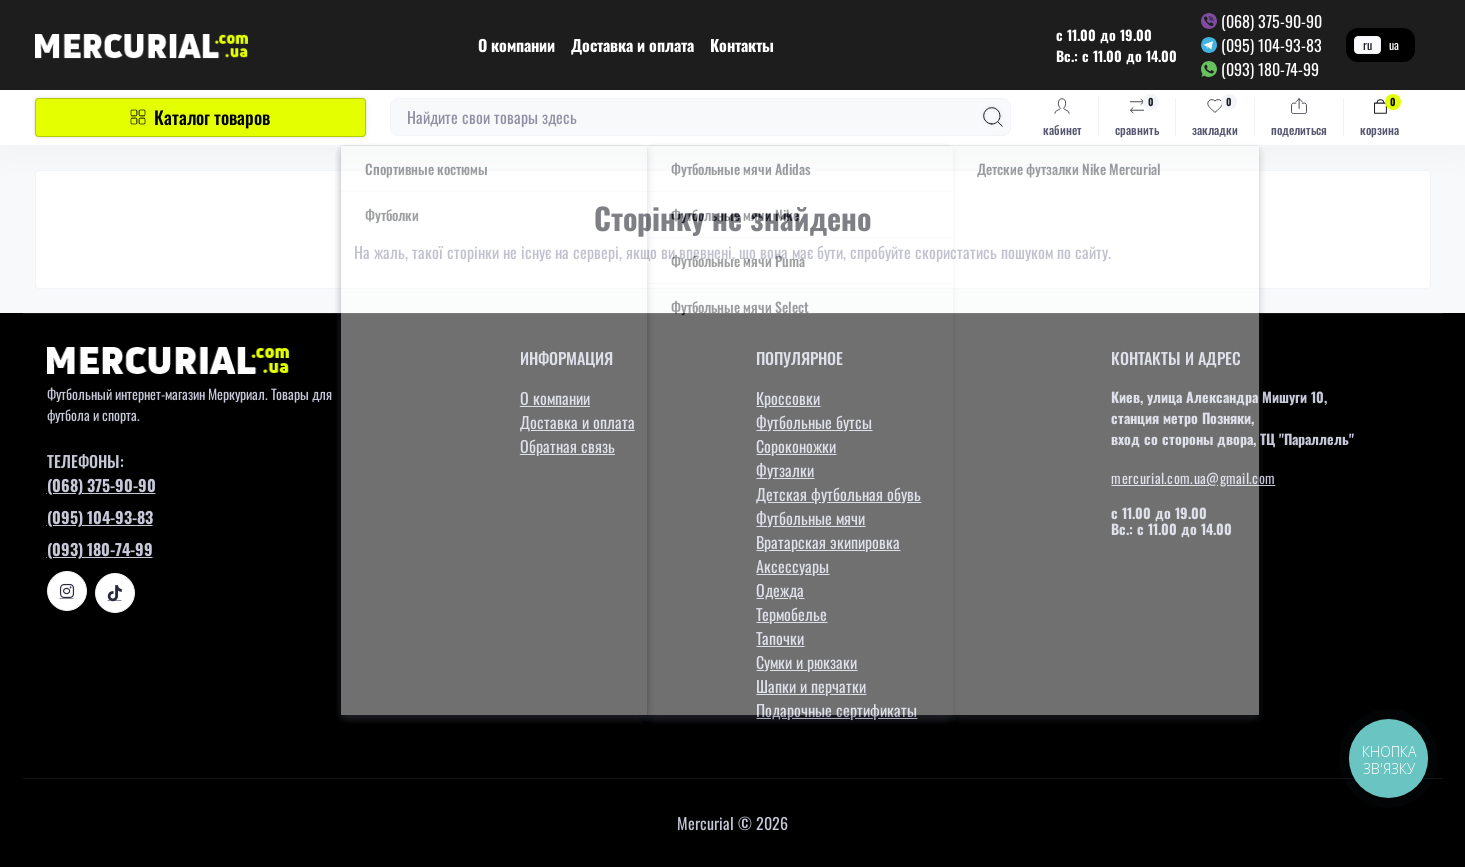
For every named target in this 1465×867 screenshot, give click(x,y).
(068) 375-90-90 (1271, 21)
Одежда (780, 590)
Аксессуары (792, 566)
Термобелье (791, 614)
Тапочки (780, 638)
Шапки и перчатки (811, 686)
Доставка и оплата (632, 45)
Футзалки (785, 470)
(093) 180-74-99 (1270, 69)
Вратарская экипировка (828, 542)
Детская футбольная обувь (838, 494)
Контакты (742, 45)
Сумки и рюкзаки (806, 662)
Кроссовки (788, 398)
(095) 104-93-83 (1271, 45)
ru (1367, 44)
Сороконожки (796, 446)
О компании (516, 45)
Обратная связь (567, 446)
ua (1394, 45)
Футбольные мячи (810, 518)
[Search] (993, 117)
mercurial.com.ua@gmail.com (1193, 477)
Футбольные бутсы (814, 422)
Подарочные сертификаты (836, 710)
